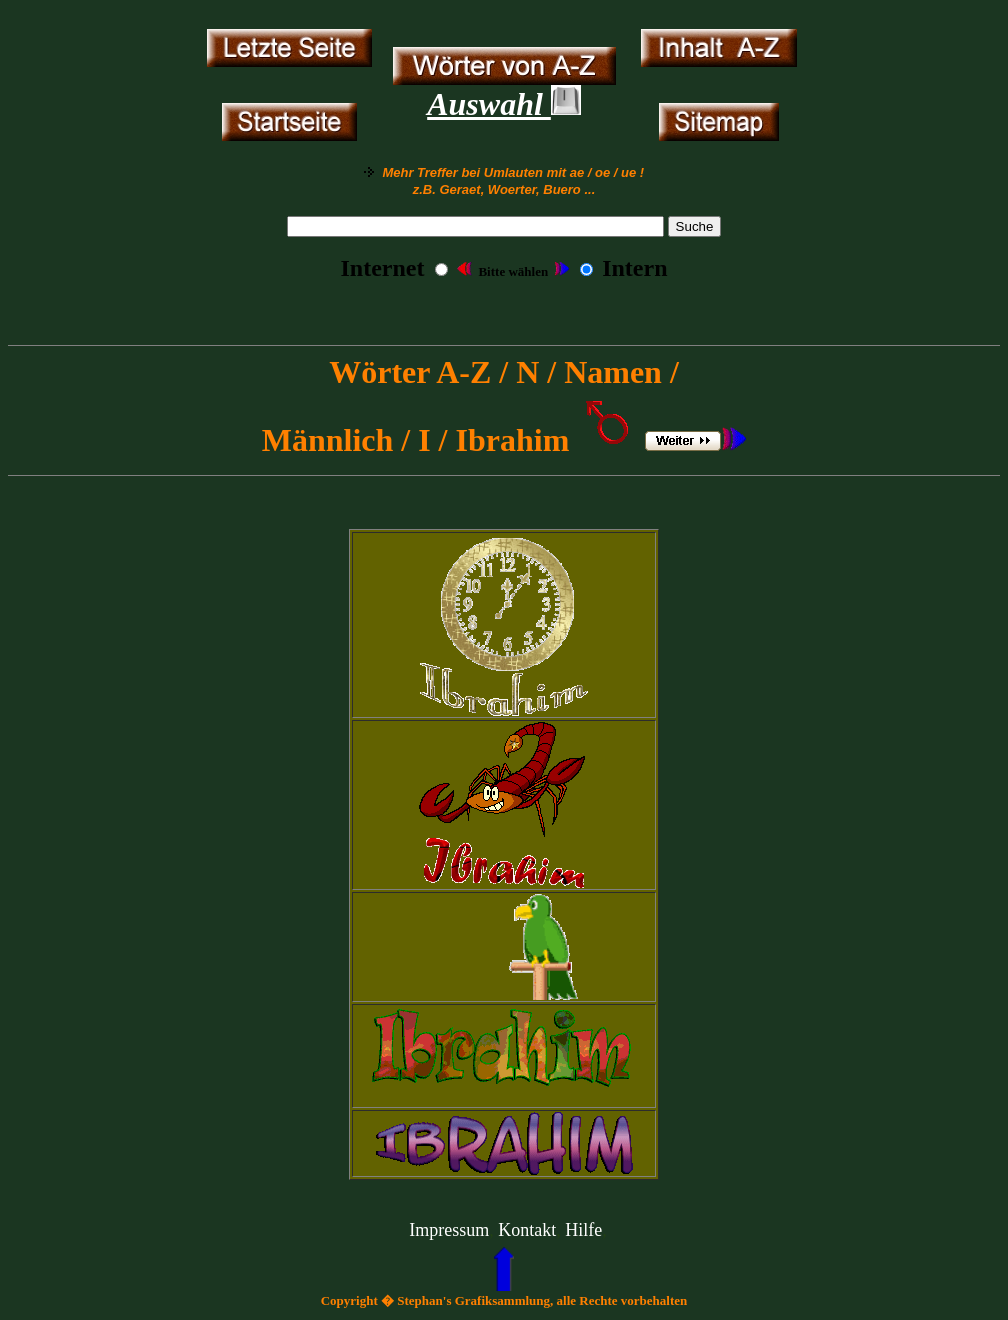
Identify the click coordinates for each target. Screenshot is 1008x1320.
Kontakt (527, 1230)
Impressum (449, 1230)
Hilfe (583, 1230)
